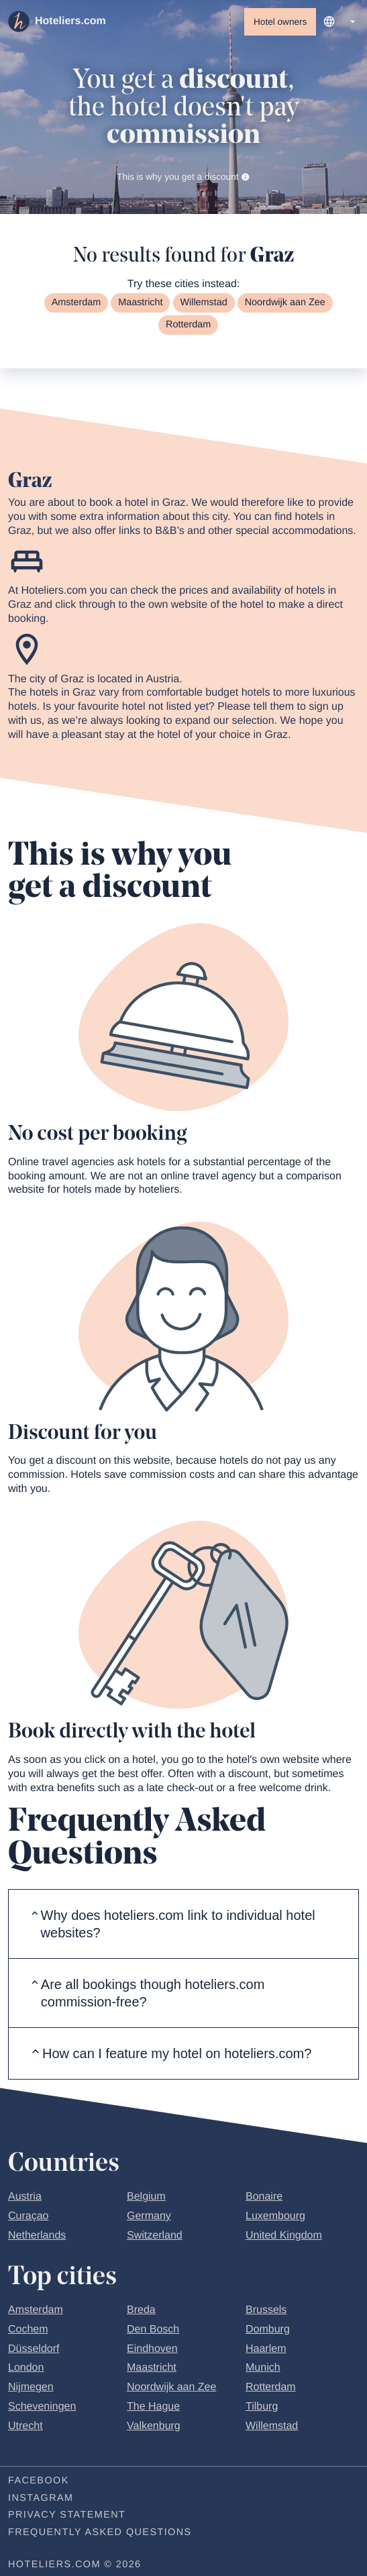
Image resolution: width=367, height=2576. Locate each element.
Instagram (40, 2499)
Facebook (38, 2482)
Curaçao (28, 2217)
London (26, 2369)
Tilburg (262, 2408)
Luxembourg (275, 2217)
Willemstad (203, 304)
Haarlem (266, 2350)
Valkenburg (153, 2427)
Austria (25, 2198)
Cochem (28, 2331)
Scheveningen (42, 2408)
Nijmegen (31, 2388)
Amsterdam (76, 304)
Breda (141, 2311)
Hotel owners (280, 22)
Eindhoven (152, 2350)
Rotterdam (188, 326)
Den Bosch (153, 2331)
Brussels (266, 2311)
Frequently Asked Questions (100, 2534)
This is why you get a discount (183, 177)
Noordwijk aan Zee (285, 304)
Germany (149, 2217)
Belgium (146, 2198)
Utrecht (25, 2427)
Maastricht (140, 304)
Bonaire (264, 2198)
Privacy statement (66, 2517)
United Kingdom (284, 2237)
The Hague (153, 2408)
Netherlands (37, 2237)
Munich (263, 2369)
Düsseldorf (33, 2350)
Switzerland (154, 2237)
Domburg (268, 2331)
